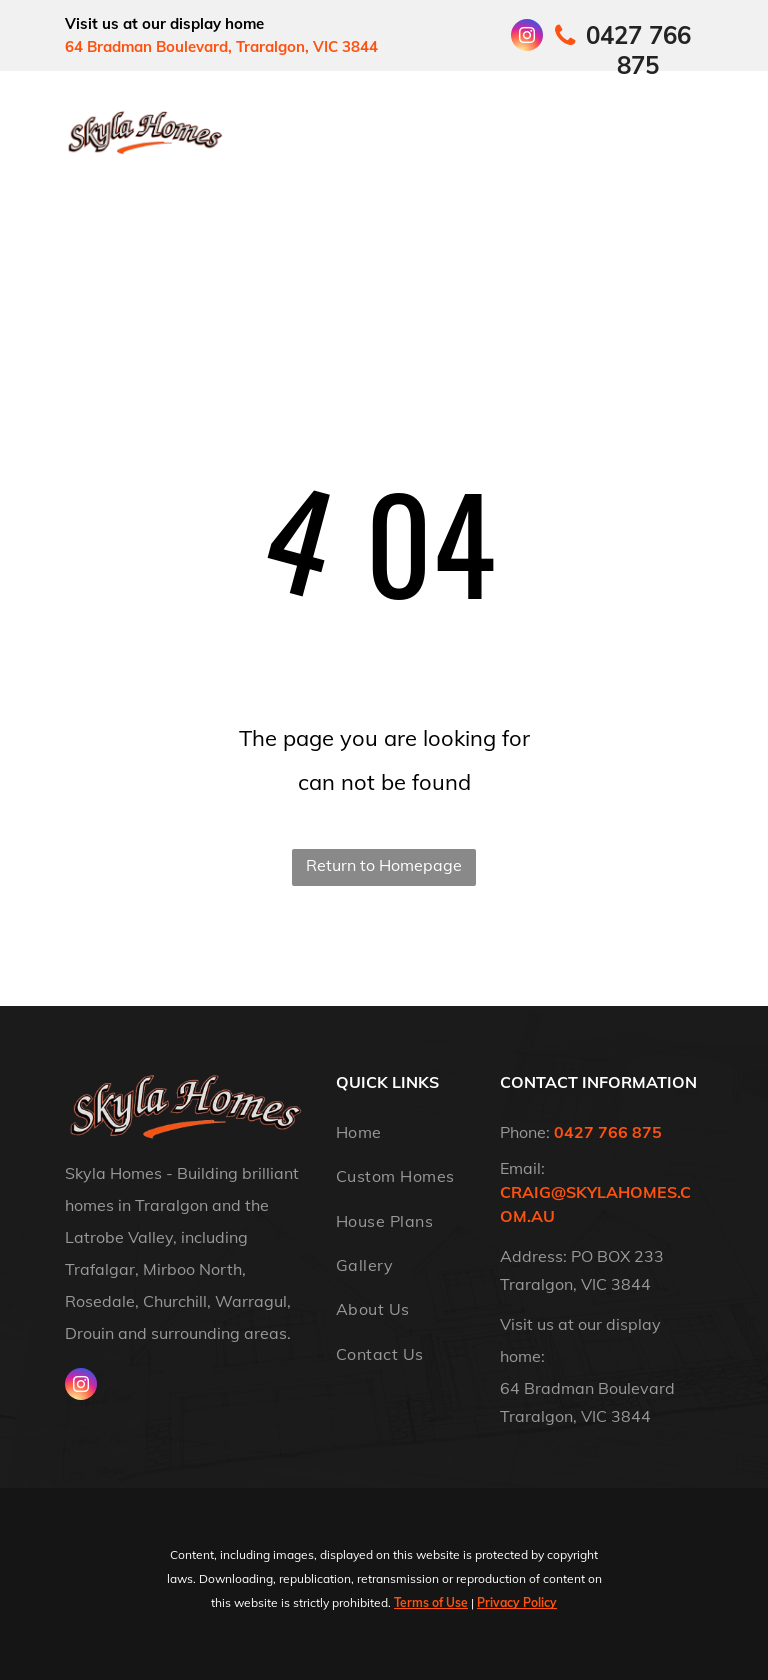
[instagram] (527, 37)
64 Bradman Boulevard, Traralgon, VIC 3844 (221, 46)
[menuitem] (301, 112)
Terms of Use (431, 1602)
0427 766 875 (608, 1132)
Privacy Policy (517, 1602)
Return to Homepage (384, 865)
